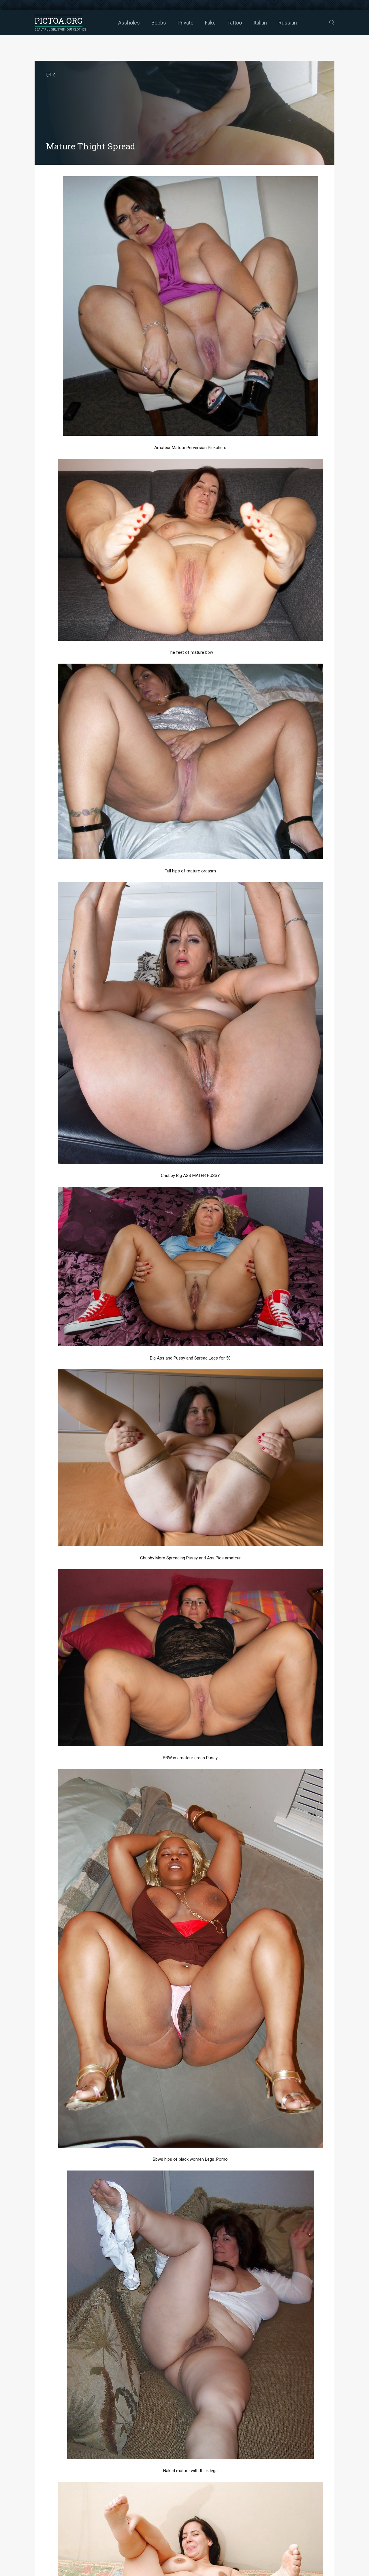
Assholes (129, 23)
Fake (210, 23)
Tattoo (234, 23)
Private (185, 23)
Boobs (158, 23)
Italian (260, 23)
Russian (287, 23)
